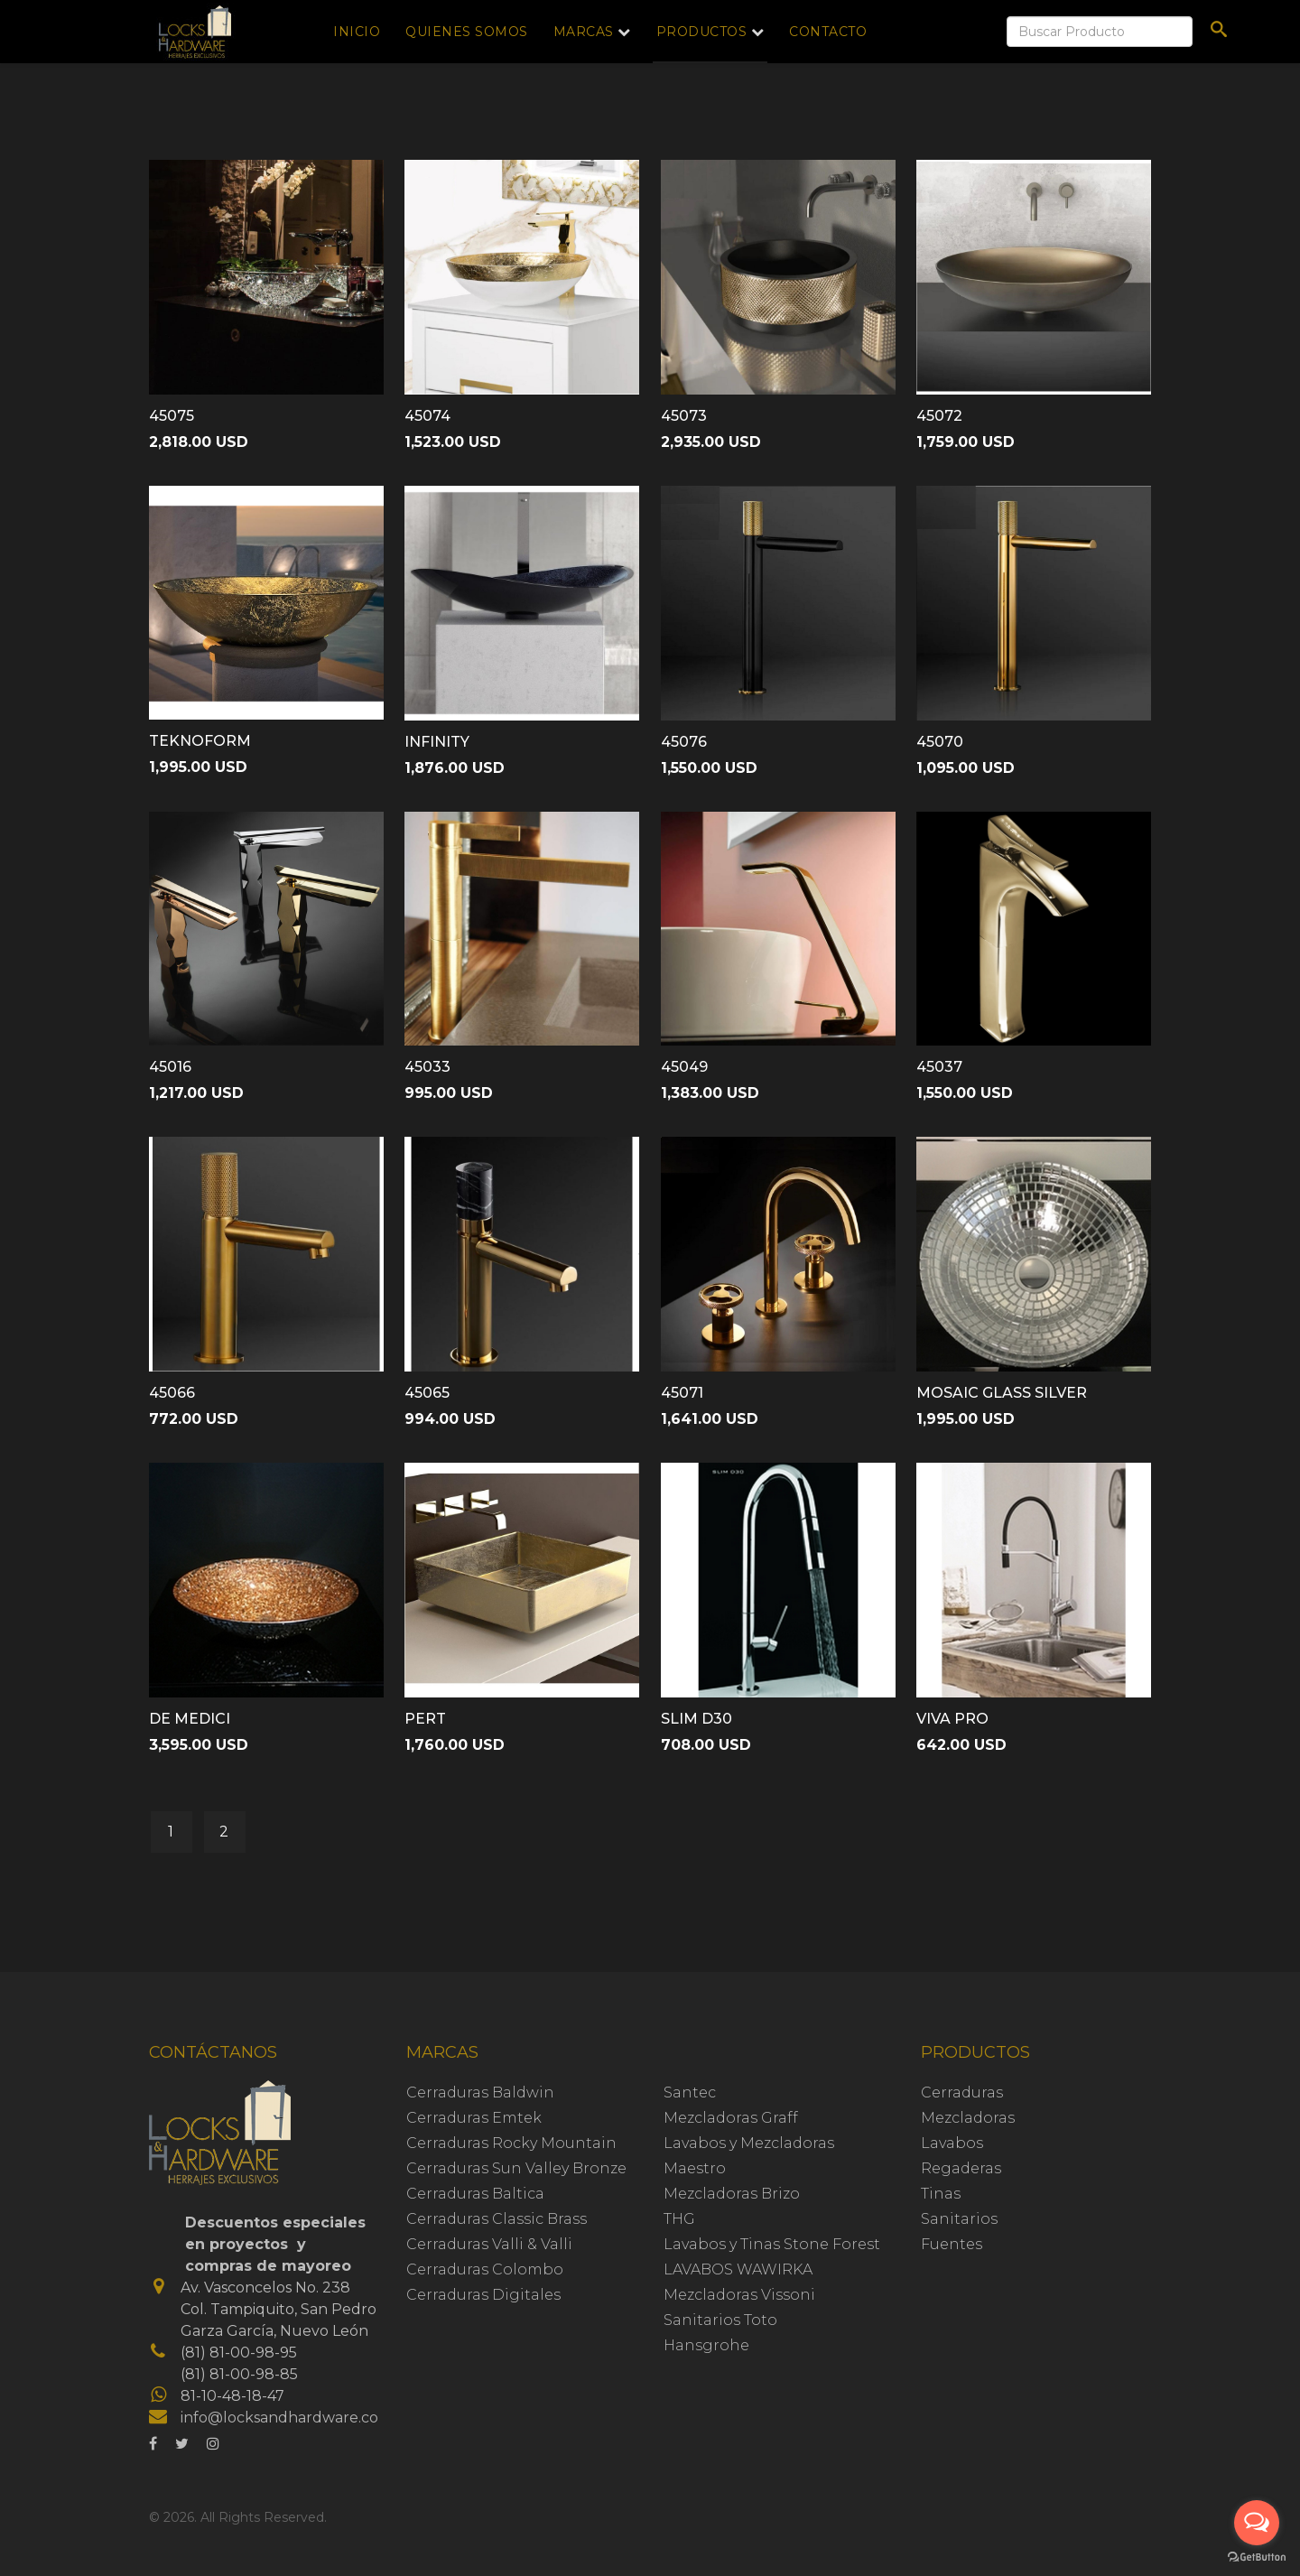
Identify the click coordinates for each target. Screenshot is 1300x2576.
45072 (939, 415)
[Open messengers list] (1256, 2522)
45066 (172, 1392)
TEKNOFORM (200, 740)
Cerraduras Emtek (474, 2117)
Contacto (828, 31)
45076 (684, 741)
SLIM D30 (696, 1718)
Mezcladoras (968, 2117)
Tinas (941, 2193)
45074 (427, 415)
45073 (684, 415)
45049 (684, 1066)
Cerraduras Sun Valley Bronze (516, 2168)
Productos (702, 31)
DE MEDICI (189, 1718)
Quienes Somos (466, 31)
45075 (171, 415)
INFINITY (436, 741)
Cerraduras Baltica (475, 2193)
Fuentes (951, 2244)
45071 (682, 1392)
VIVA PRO (952, 1718)
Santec (690, 2092)
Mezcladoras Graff (731, 2117)
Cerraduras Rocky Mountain (511, 2143)
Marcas (583, 31)
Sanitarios (959, 2218)
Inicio (356, 31)
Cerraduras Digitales (483, 2294)
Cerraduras (962, 2092)
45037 (939, 1066)
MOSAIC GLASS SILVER (1001, 1392)
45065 (427, 1392)
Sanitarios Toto (720, 2320)
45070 (939, 741)
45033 (427, 1066)
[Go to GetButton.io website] (1257, 2557)
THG (679, 2218)
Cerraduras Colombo (484, 2269)
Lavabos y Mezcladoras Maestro (749, 2155)
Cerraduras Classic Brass (496, 2218)
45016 (170, 1066)
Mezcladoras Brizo (732, 2193)
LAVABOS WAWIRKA (738, 2269)
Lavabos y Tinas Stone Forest (772, 2244)
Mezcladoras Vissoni (739, 2294)
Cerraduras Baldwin (480, 2092)
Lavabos (952, 2143)
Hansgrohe (706, 2345)
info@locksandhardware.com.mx (299, 2417)
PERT (425, 1718)
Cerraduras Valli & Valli (489, 2244)
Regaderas (961, 2168)
